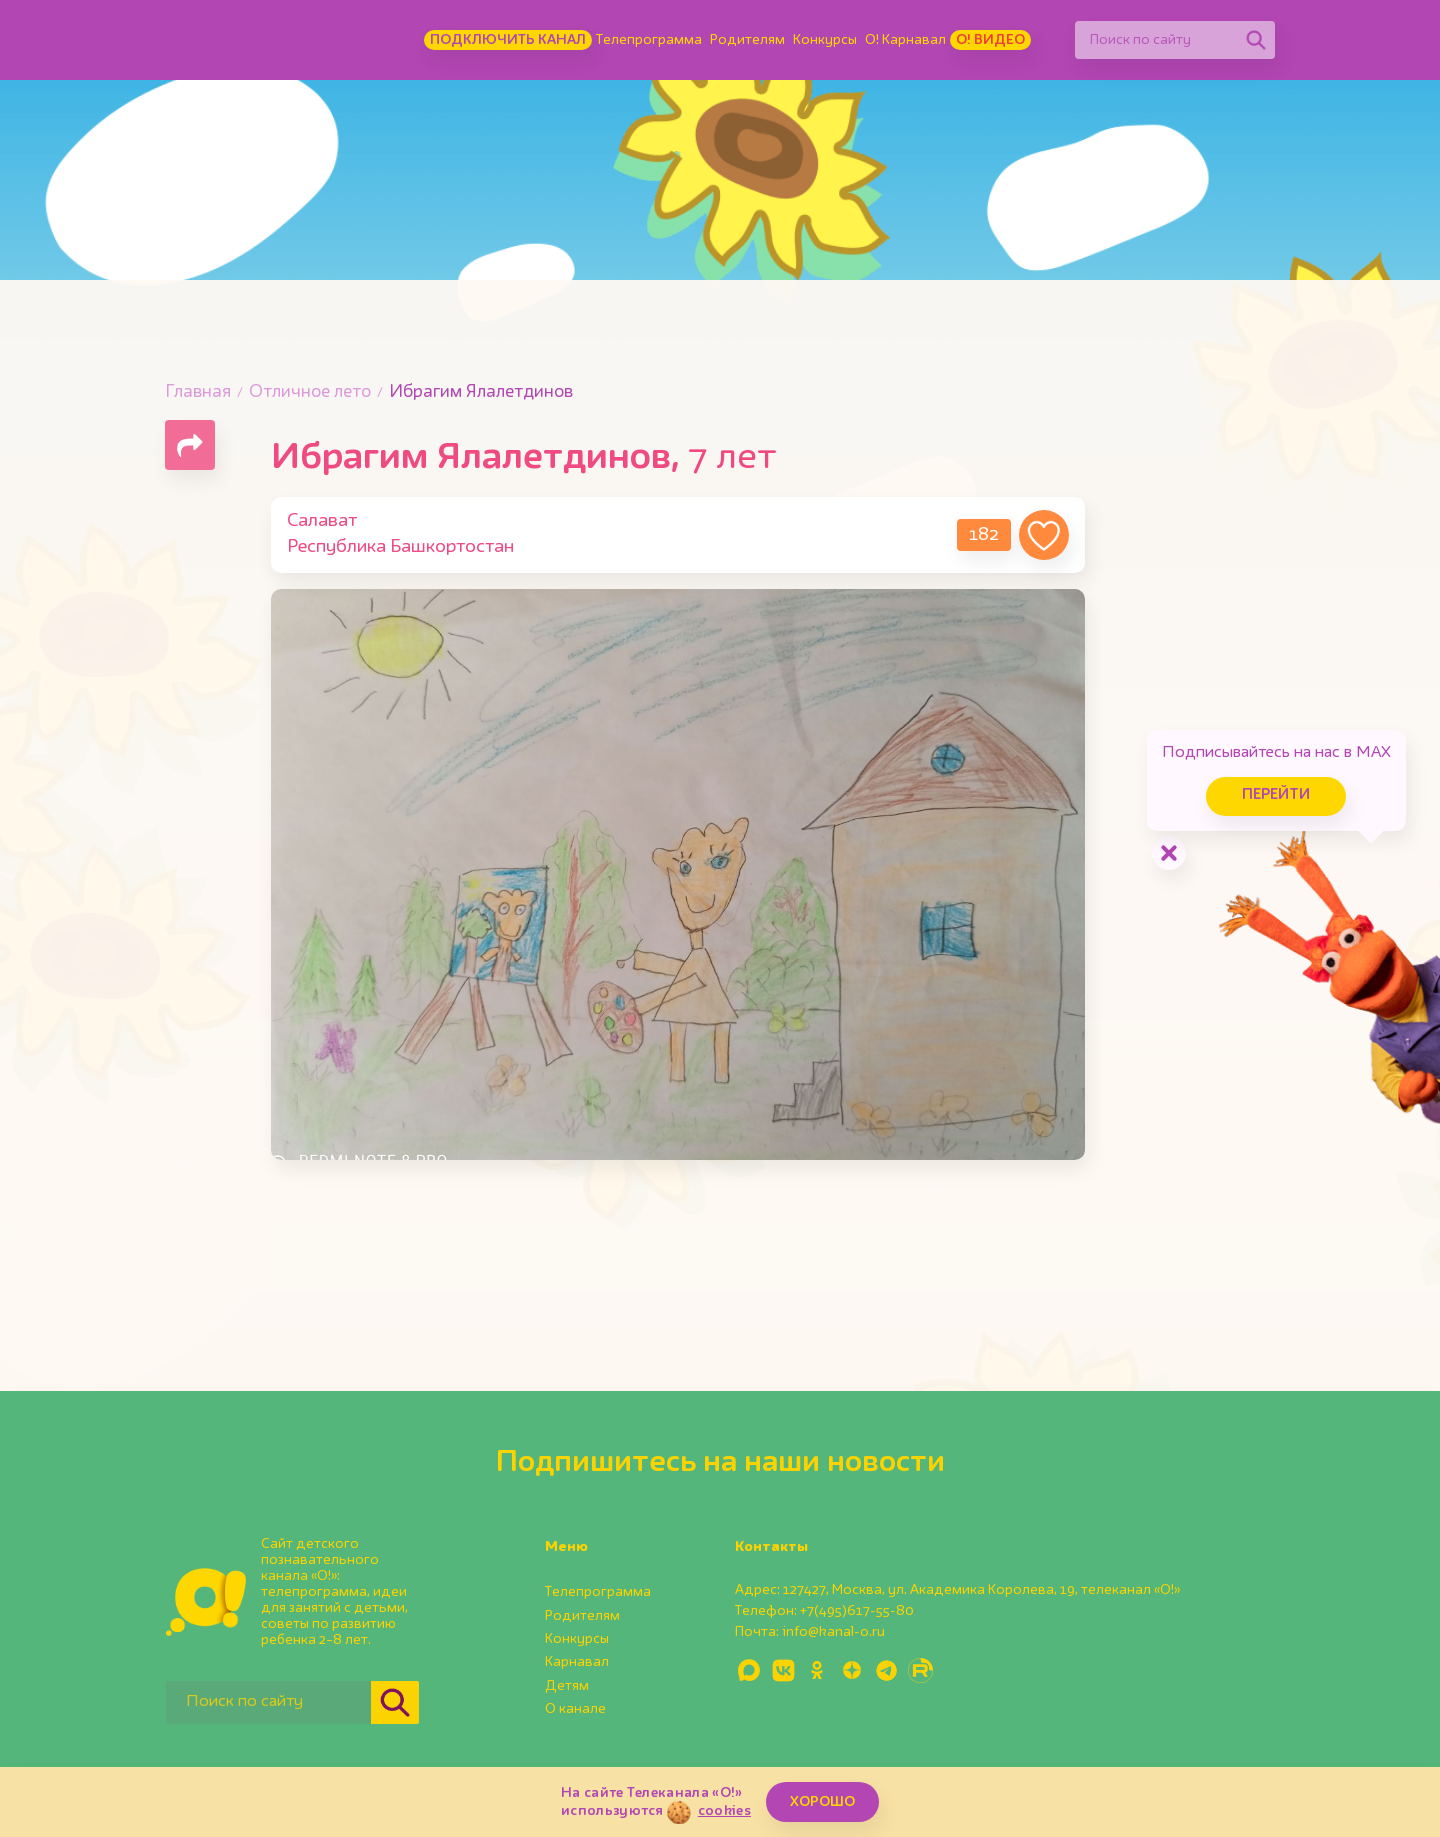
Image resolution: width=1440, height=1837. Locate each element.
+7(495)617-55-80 (857, 1611)
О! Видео (990, 40)
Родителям (747, 40)
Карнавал (577, 1662)
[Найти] (1256, 40)
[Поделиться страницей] (190, 445)
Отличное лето (310, 392)
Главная (198, 392)
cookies (724, 1811)
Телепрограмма (649, 40)
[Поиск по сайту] (1156, 40)
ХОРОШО (822, 1802)
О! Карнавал (905, 40)
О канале (575, 1709)
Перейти (1270, 793)
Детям (567, 1686)
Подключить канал (508, 40)
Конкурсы (825, 40)
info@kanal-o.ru (833, 1632)
